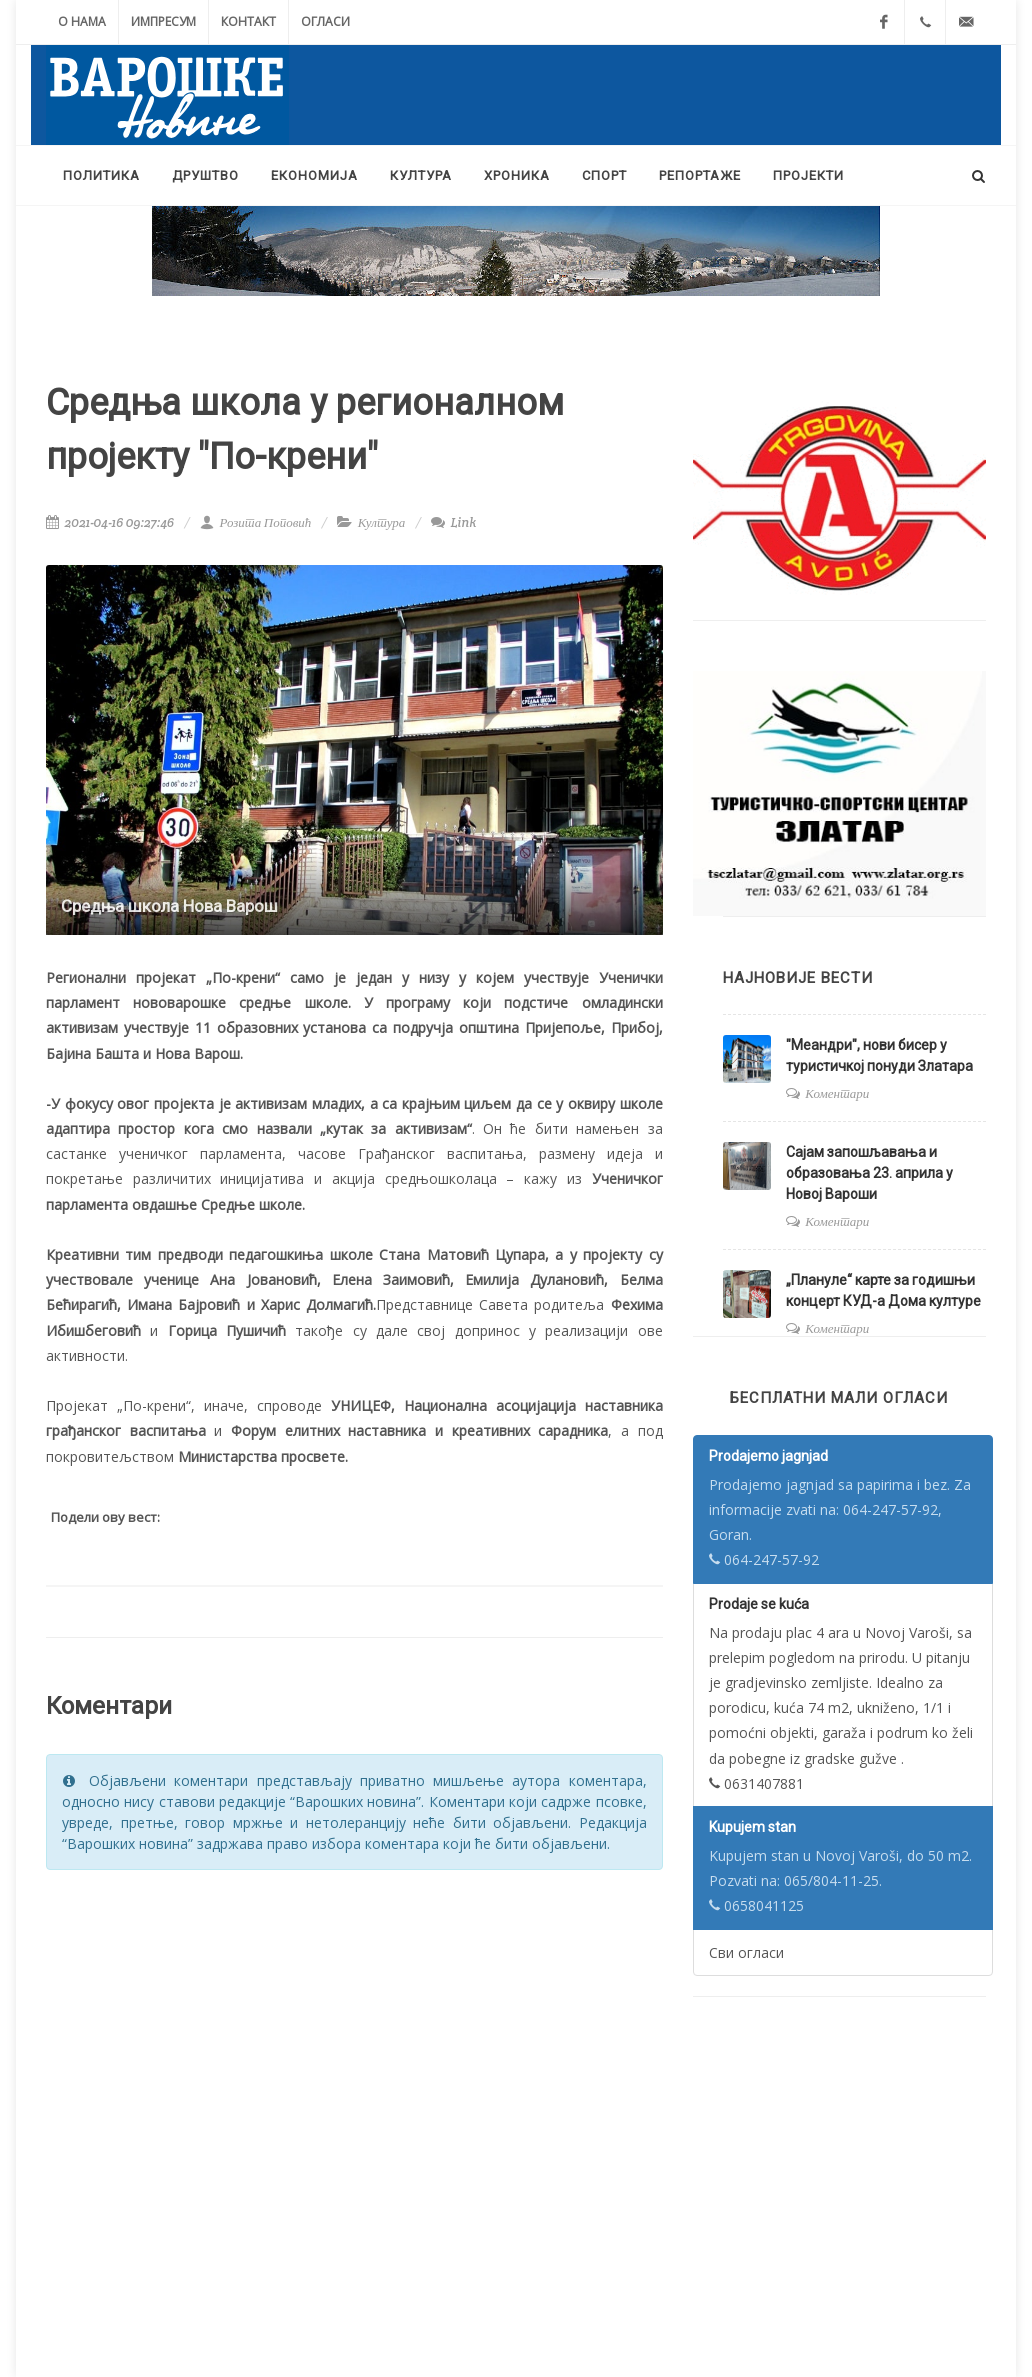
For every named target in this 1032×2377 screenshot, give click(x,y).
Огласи (325, 21)
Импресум (163, 21)
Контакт (248, 21)
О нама (82, 21)
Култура (382, 522)
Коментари (837, 1093)
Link (453, 522)
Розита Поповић (255, 522)
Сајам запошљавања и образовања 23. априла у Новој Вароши (869, 1173)
